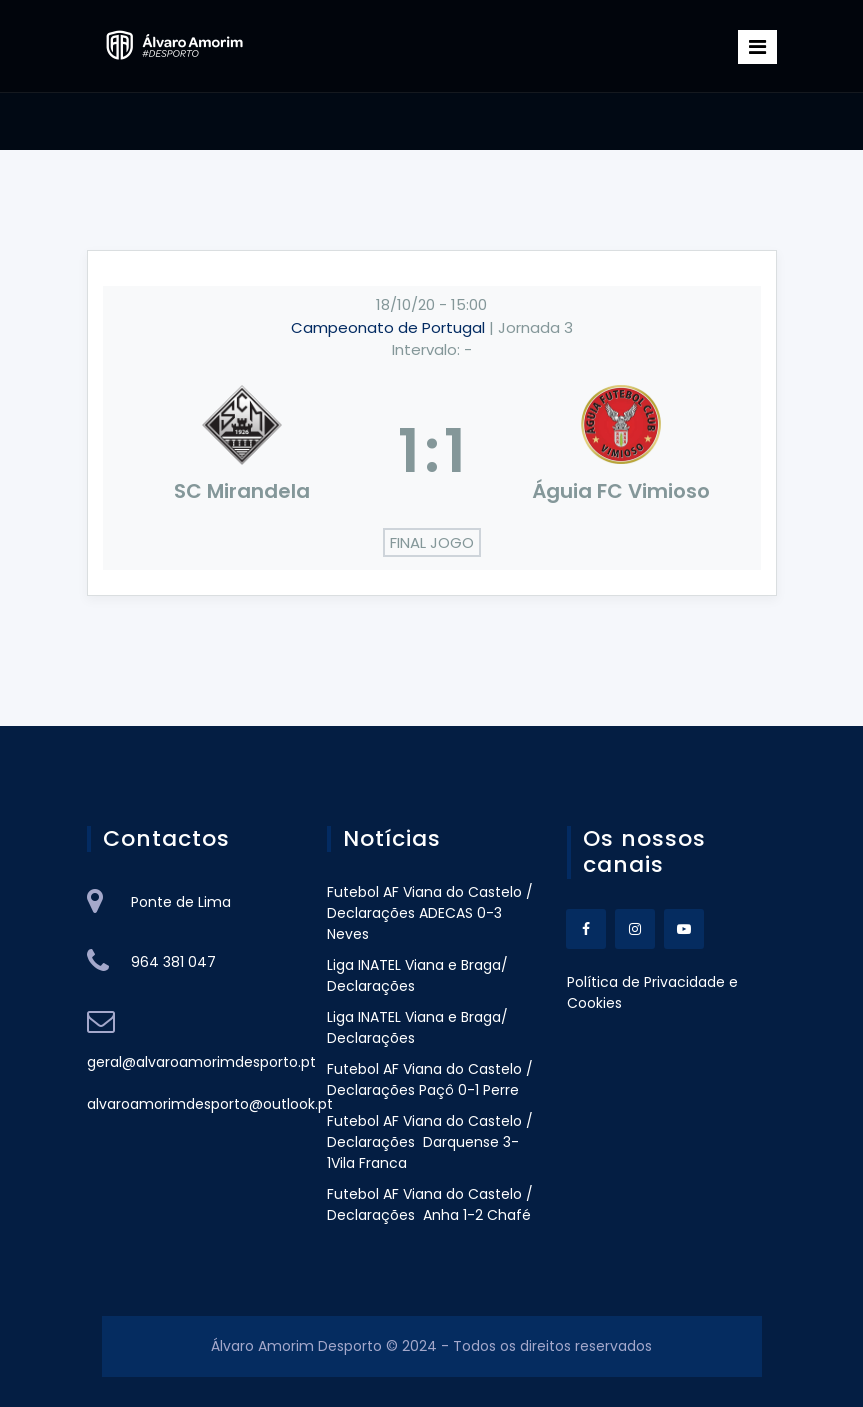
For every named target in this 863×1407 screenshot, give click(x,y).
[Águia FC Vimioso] (621, 451)
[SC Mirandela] (242, 451)
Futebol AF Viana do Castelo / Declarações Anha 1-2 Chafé (430, 1204)
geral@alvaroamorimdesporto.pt (201, 1062)
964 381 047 (173, 962)
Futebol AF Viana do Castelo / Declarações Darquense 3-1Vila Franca (430, 1142)
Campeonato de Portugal (390, 327)
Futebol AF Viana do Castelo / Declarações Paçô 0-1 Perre (430, 1079)
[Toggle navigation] (757, 47)
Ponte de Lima (181, 902)
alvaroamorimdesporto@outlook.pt (210, 1104)
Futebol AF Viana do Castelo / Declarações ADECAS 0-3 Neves (430, 913)
